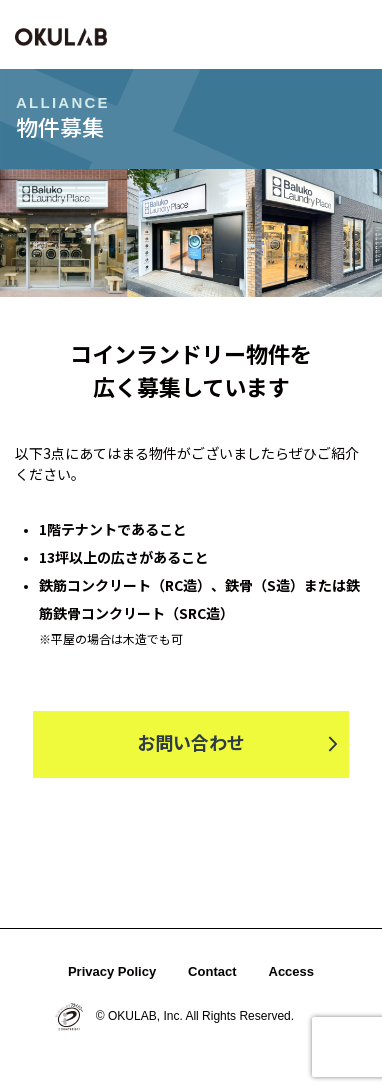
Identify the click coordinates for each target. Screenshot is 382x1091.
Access (292, 971)
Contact (212, 971)
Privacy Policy (112, 971)
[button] (351, 34)
